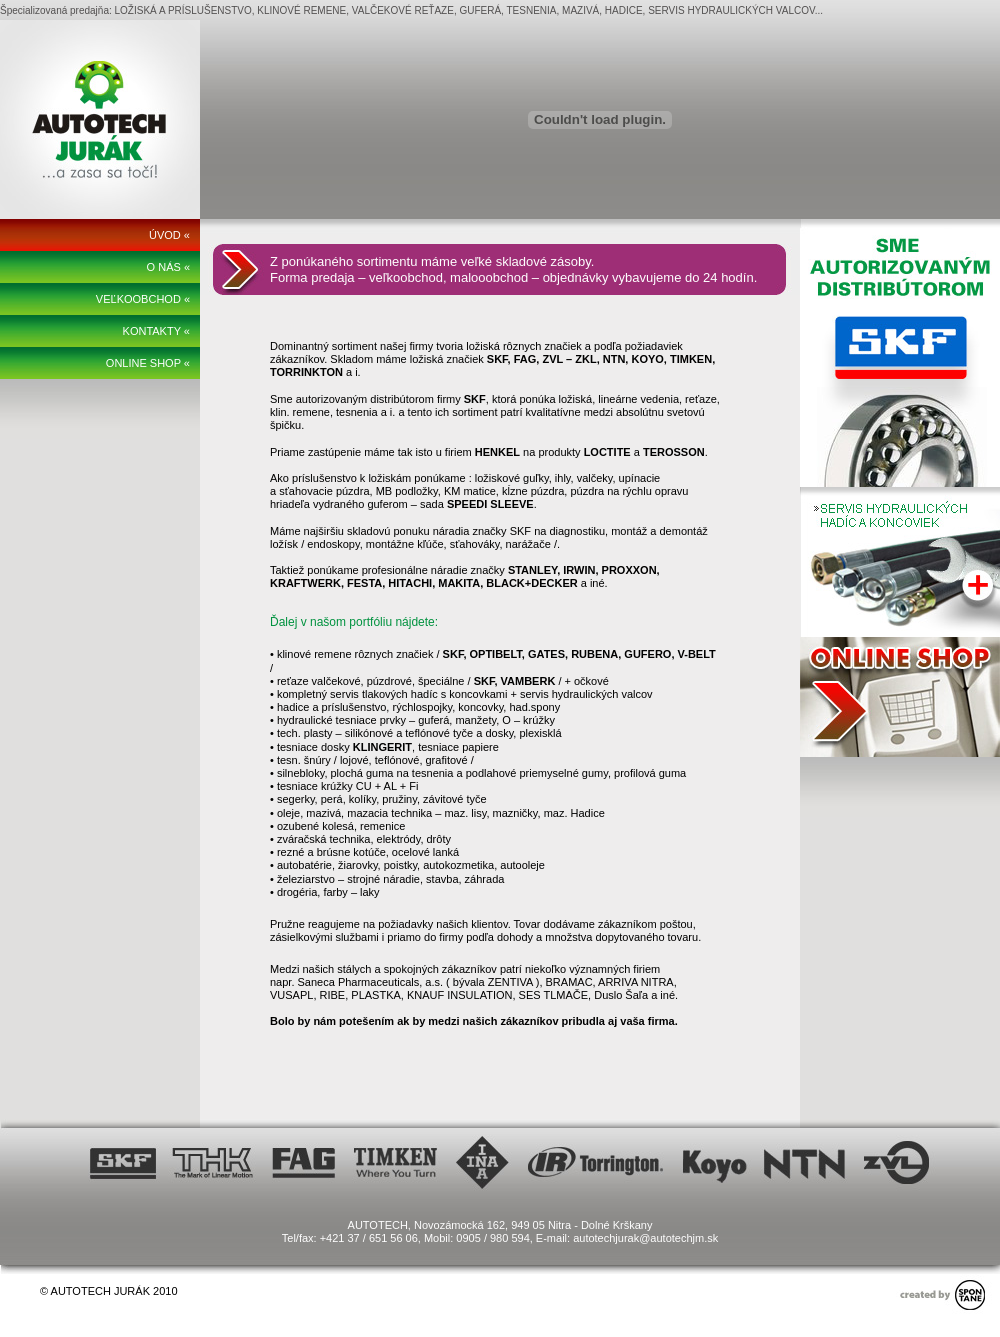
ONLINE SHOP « (148, 363)
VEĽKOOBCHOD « (143, 299)
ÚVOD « (169, 235)
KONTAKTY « (156, 331)
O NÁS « (168, 267)
